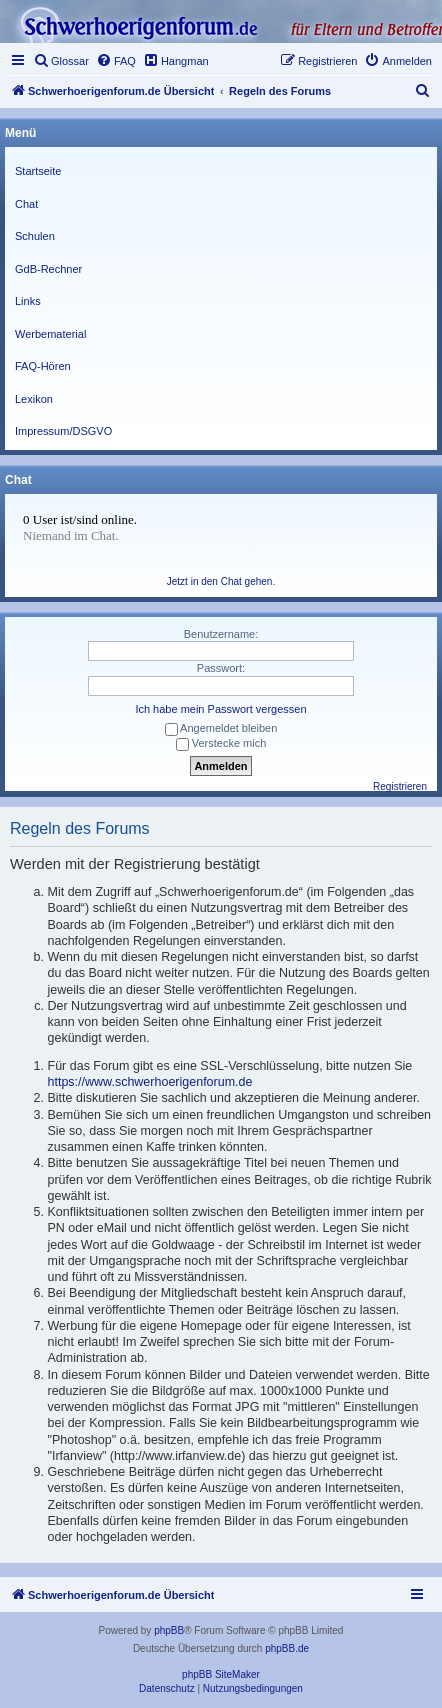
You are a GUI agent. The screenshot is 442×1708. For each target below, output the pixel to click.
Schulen (35, 236)
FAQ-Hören (43, 366)
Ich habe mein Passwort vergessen (220, 709)
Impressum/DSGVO (63, 431)
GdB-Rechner (48, 269)
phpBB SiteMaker (221, 1674)
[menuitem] (61, 61)
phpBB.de (287, 1648)
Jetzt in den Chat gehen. (221, 581)
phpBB (169, 1630)
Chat (26, 204)
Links (28, 301)
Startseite (38, 171)
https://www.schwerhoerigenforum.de (150, 1082)
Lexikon (34, 399)
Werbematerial (50, 334)
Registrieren (400, 786)
